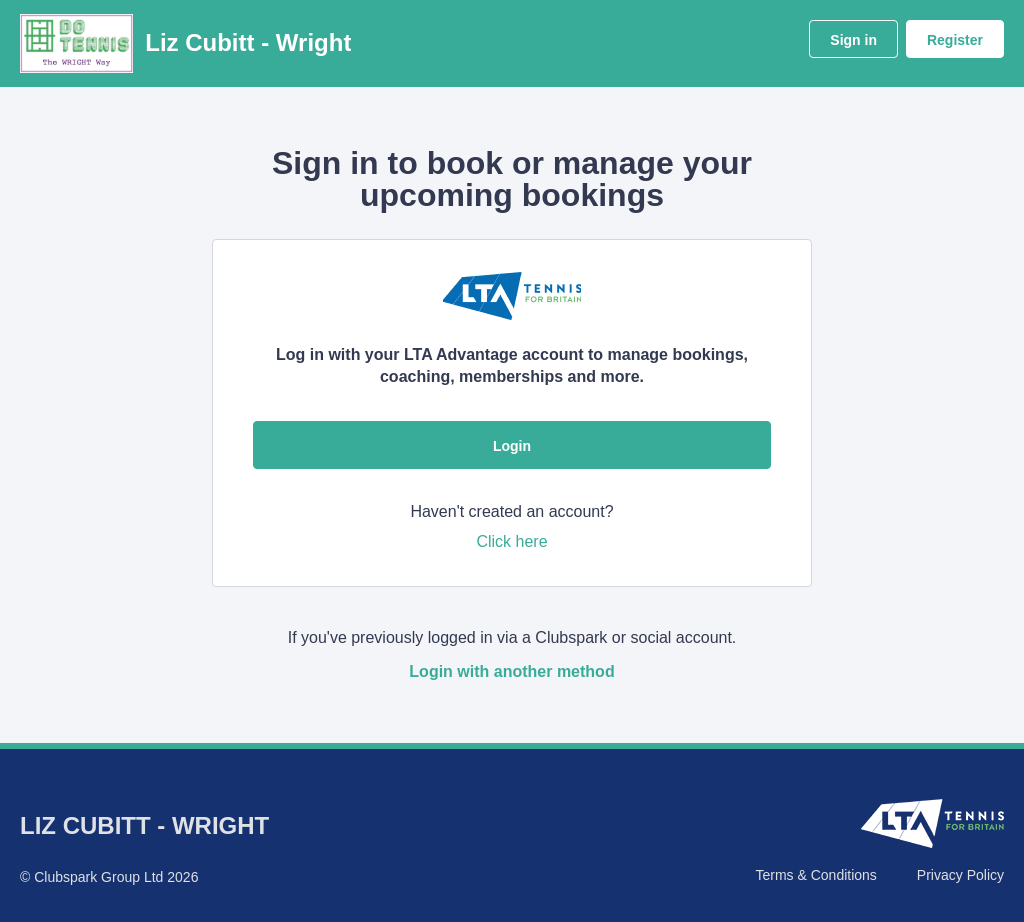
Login (512, 446)
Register (955, 40)
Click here (511, 541)
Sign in (853, 40)
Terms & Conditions (815, 875)
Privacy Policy (960, 875)
